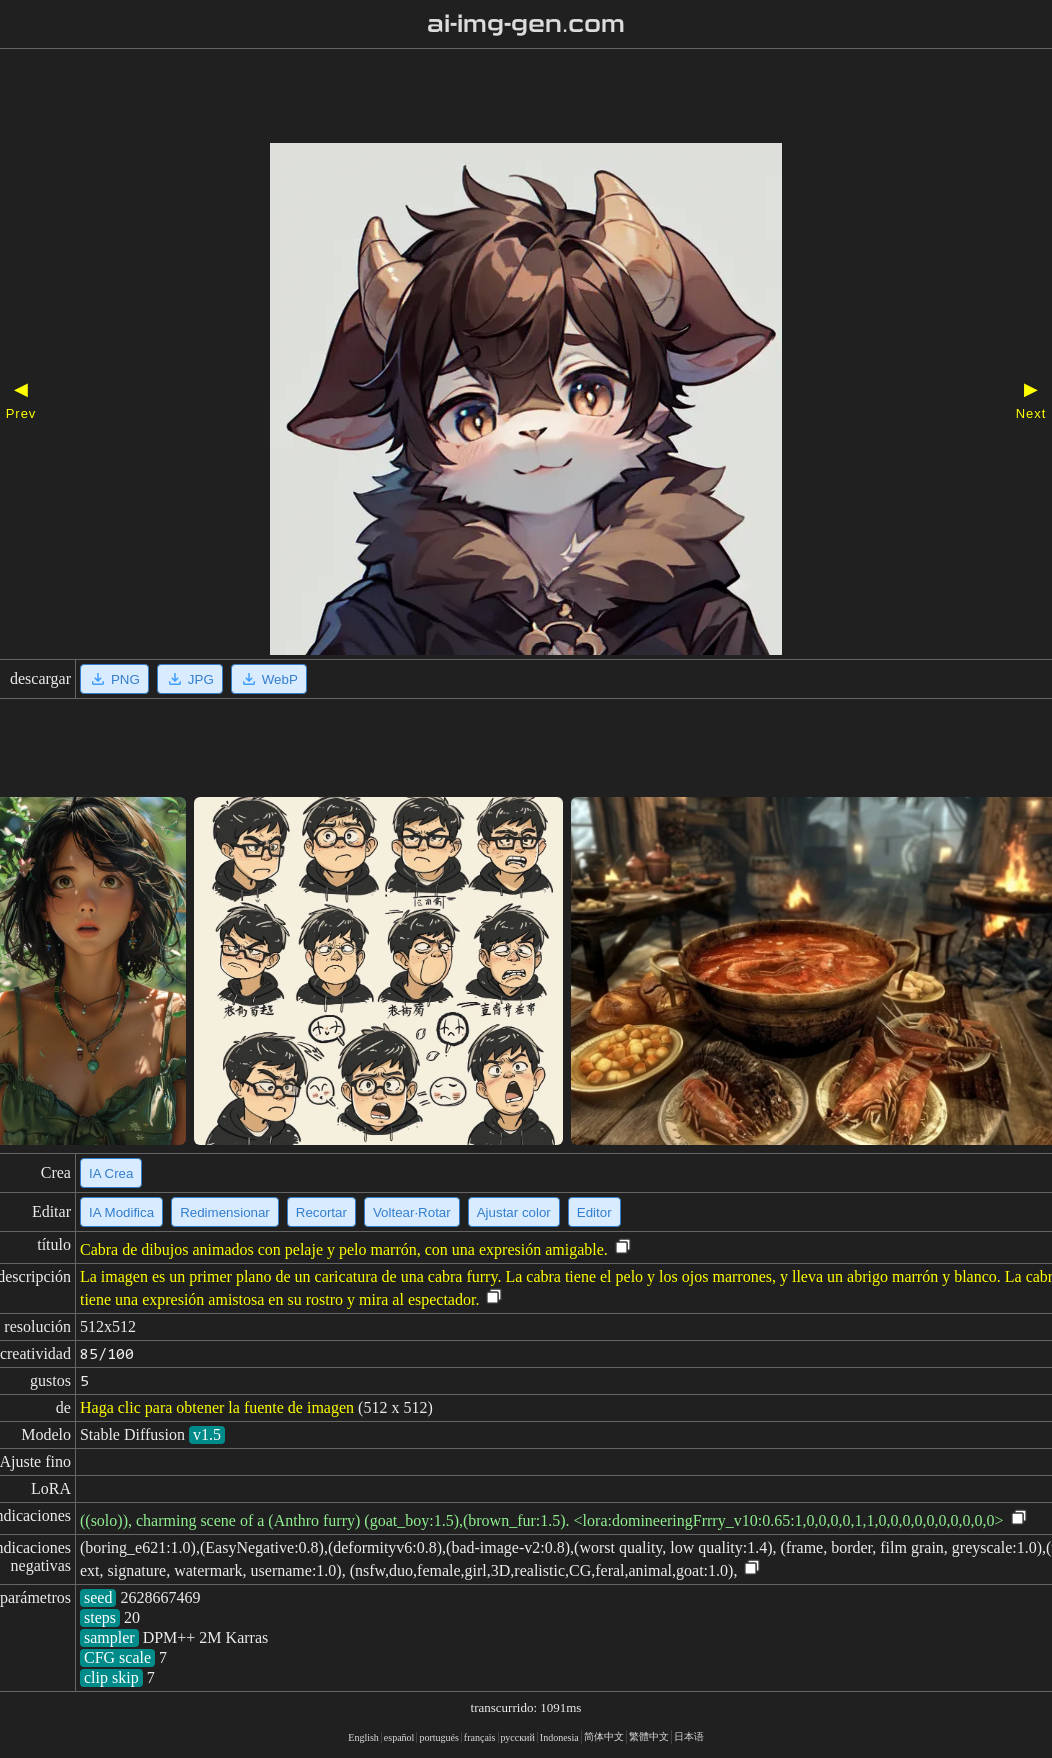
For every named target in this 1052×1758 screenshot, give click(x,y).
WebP (269, 679)
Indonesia (559, 1737)
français (480, 1737)
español (399, 1737)
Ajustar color (514, 1212)
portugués (438, 1737)
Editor (594, 1212)
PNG (114, 679)
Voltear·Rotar (412, 1212)
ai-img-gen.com (526, 24)
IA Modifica (121, 1212)
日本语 (689, 1736)
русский (518, 1737)
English (363, 1737)
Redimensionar (225, 1212)
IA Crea (111, 1173)
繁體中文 (649, 1736)
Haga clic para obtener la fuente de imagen (217, 1407)
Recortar (321, 1212)
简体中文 (604, 1736)
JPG (190, 679)
